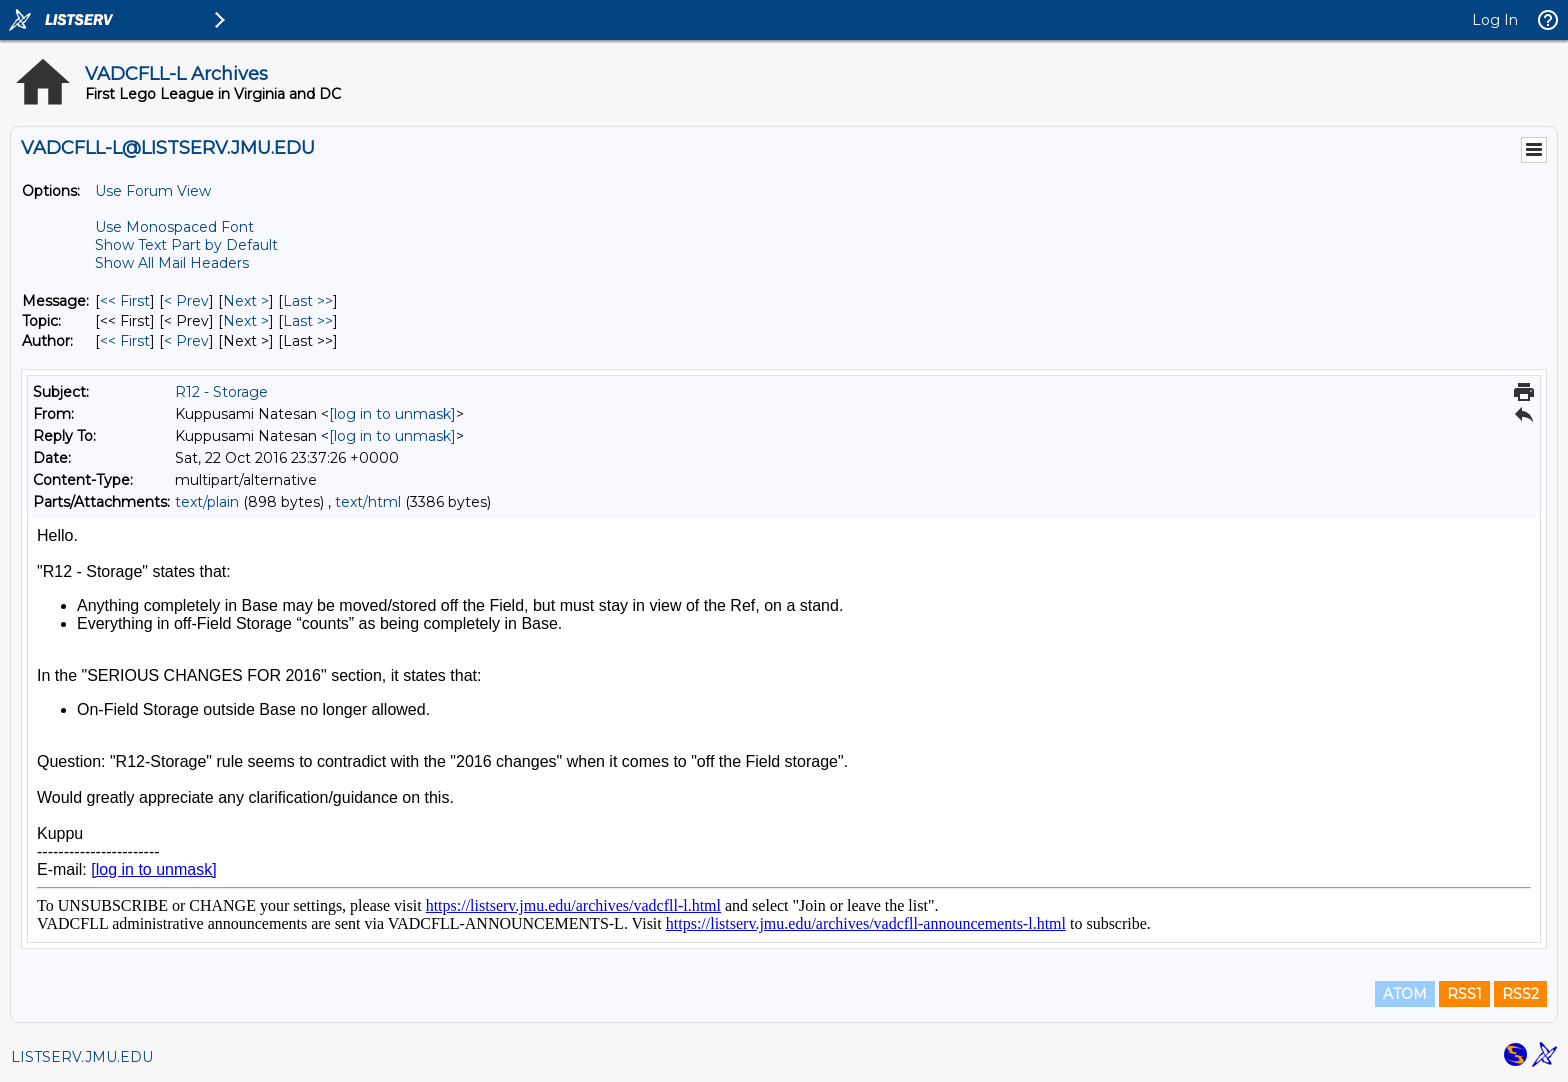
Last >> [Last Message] (308, 301)
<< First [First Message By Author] (125, 341)
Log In (1495, 20)
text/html (368, 502)
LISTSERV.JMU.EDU (82, 1057)
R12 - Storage (221, 392)
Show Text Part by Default (186, 245)
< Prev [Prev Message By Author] (186, 341)
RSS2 (1520, 994)
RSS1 (1464, 994)
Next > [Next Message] (246, 301)
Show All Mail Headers (172, 263)
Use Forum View (153, 191)
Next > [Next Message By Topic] (246, 321)
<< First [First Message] (125, 301)
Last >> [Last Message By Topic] (308, 321)
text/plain (207, 502)
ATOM (1405, 994)
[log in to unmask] (392, 414)
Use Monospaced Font (174, 227)
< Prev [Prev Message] (186, 301)
